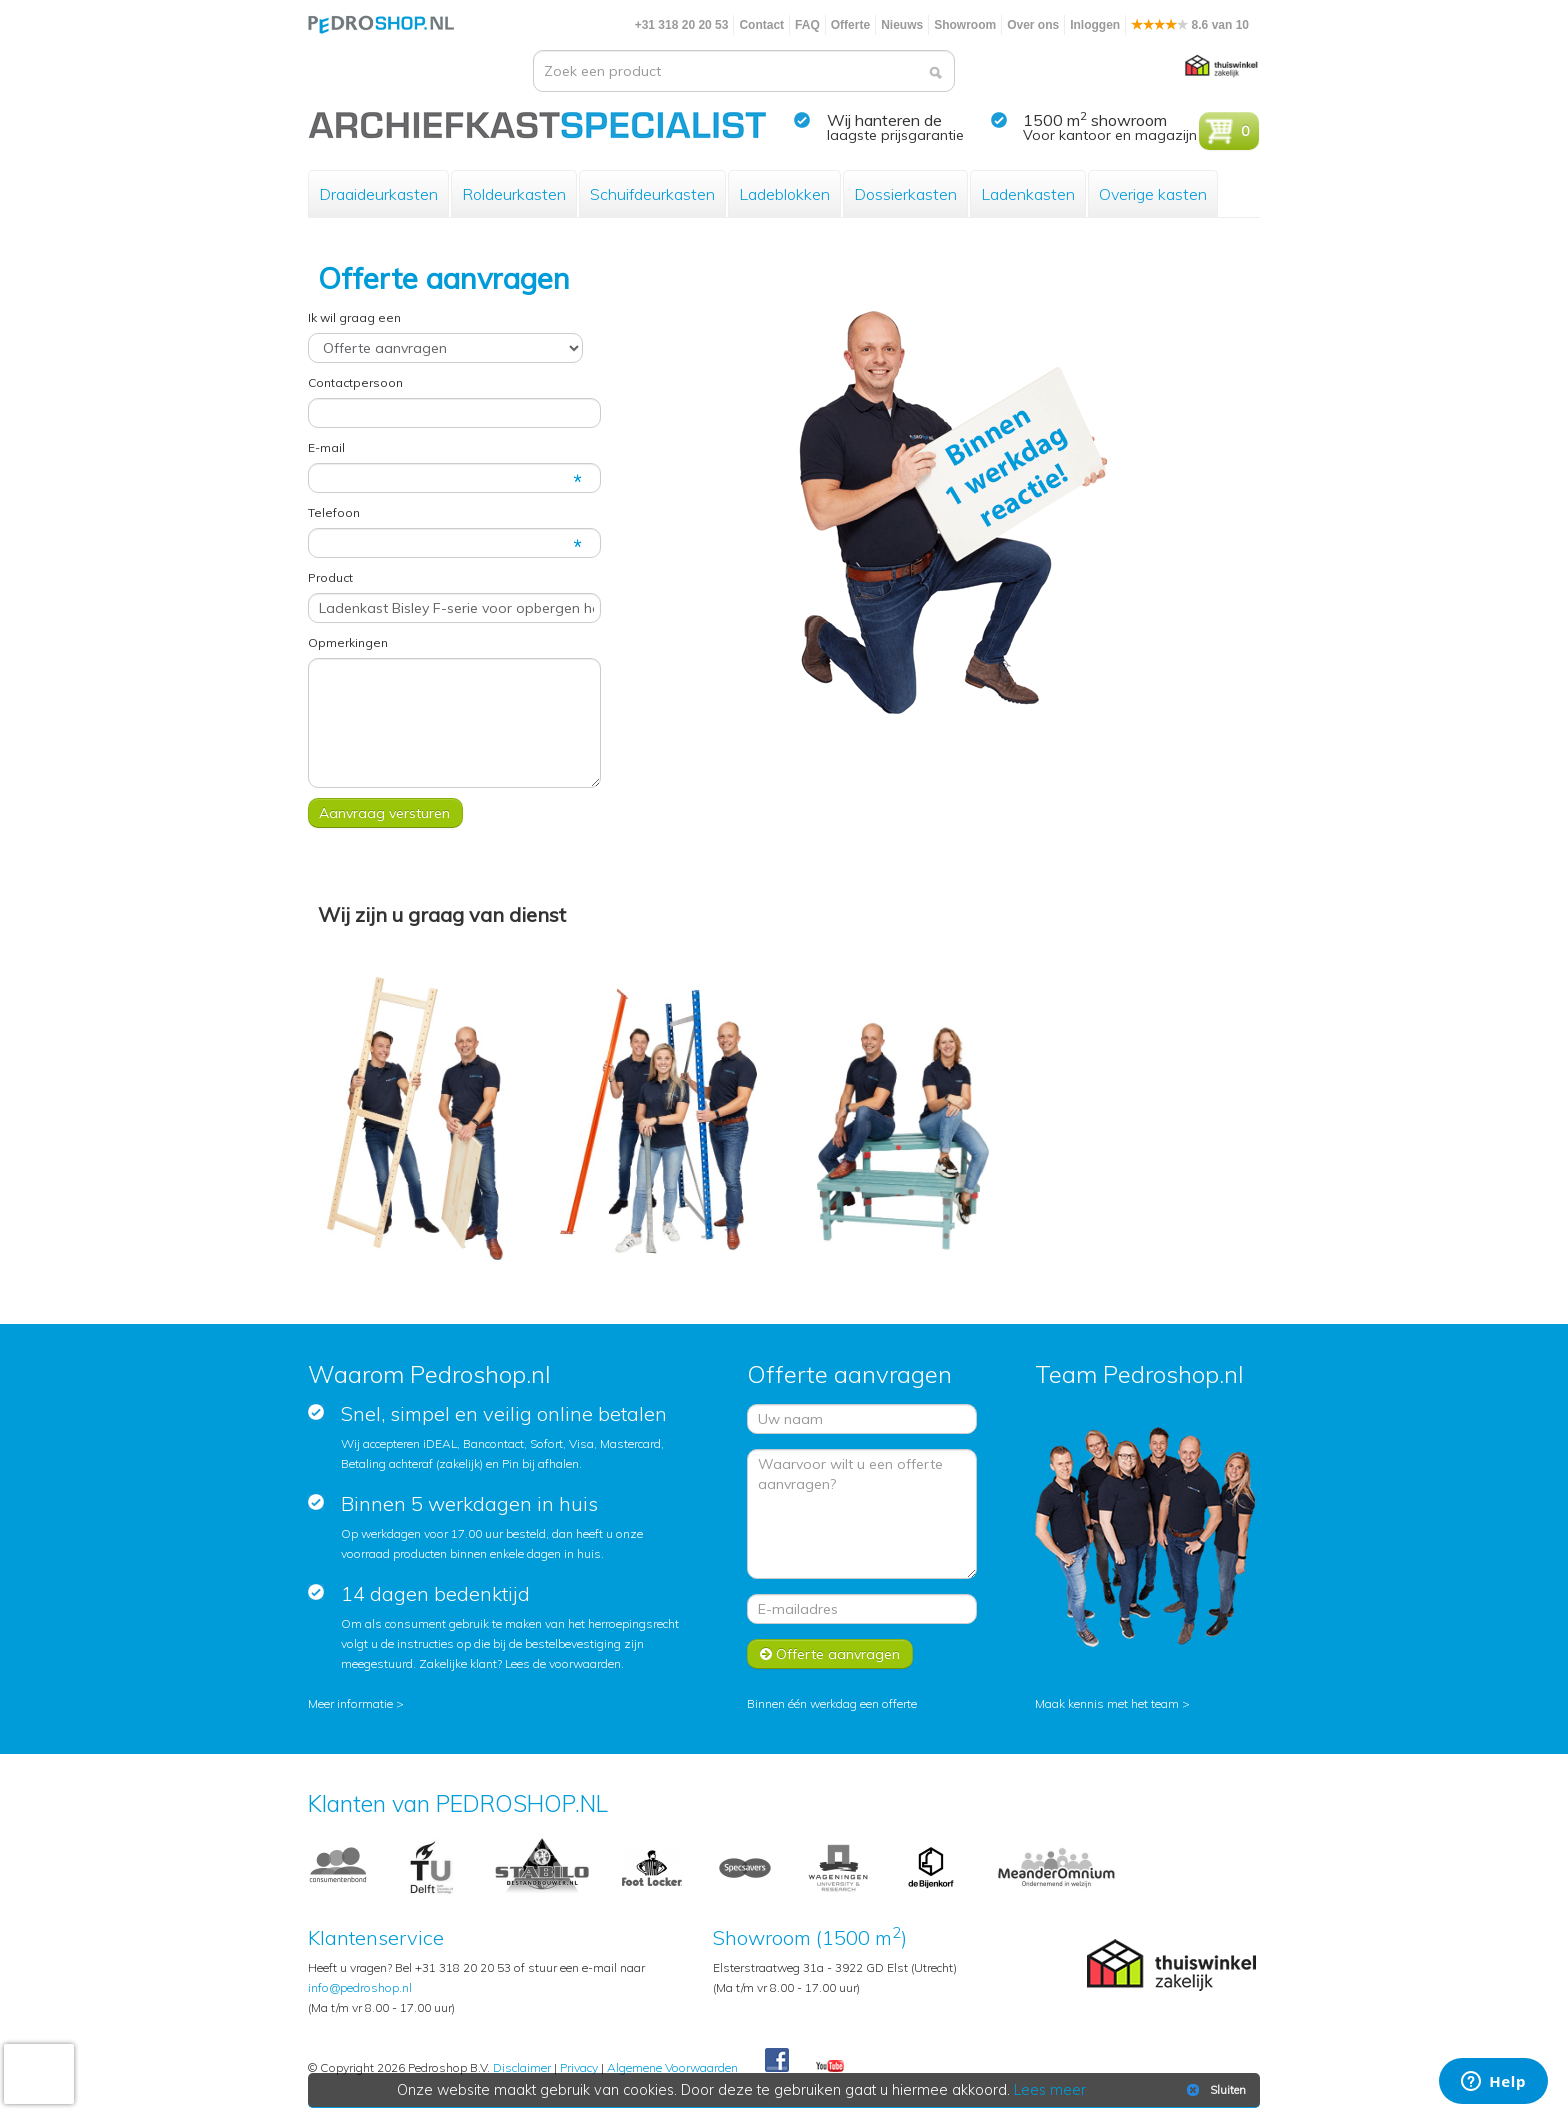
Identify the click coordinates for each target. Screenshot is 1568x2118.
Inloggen (1095, 25)
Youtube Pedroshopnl (830, 2067)
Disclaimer (522, 2067)
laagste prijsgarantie (895, 135)
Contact (761, 25)
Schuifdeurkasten (652, 194)
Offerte (850, 25)
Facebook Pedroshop (777, 2061)
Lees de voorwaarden (563, 1663)
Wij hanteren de (884, 120)
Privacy (579, 2067)
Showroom (965, 25)
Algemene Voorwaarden (672, 2067)
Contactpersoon (355, 382)
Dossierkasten (905, 194)
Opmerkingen (348, 642)
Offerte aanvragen (830, 1654)
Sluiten (1214, 2090)
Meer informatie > (356, 1703)
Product (330, 577)
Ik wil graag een (354, 317)
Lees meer (1051, 2090)
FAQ (807, 25)
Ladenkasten (1028, 194)
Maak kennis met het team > (1112, 1703)
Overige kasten (1153, 194)
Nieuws (902, 25)
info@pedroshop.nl (360, 1987)
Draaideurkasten (378, 194)
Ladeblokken (784, 194)
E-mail (326, 447)
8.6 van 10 (1190, 25)
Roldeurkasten (514, 194)
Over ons (1033, 25)
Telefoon (334, 512)
